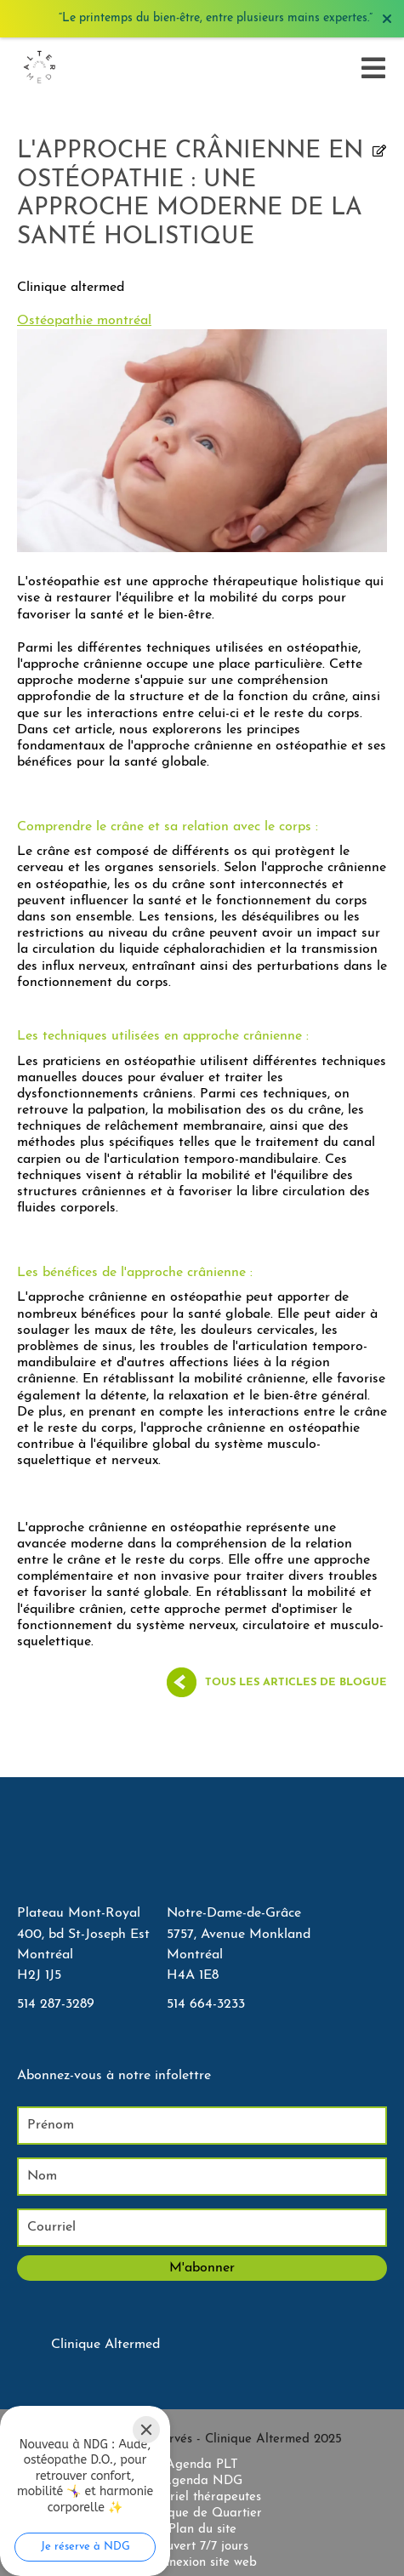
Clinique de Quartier (202, 2513)
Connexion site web (202, 2562)
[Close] (146, 2429)
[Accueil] (39, 68)
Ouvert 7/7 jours (202, 2546)
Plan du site (202, 2529)
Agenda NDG (202, 2481)
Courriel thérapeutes (202, 2497)
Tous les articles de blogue (296, 1682)
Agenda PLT (202, 2465)
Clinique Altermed (105, 2344)
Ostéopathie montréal (84, 321)
